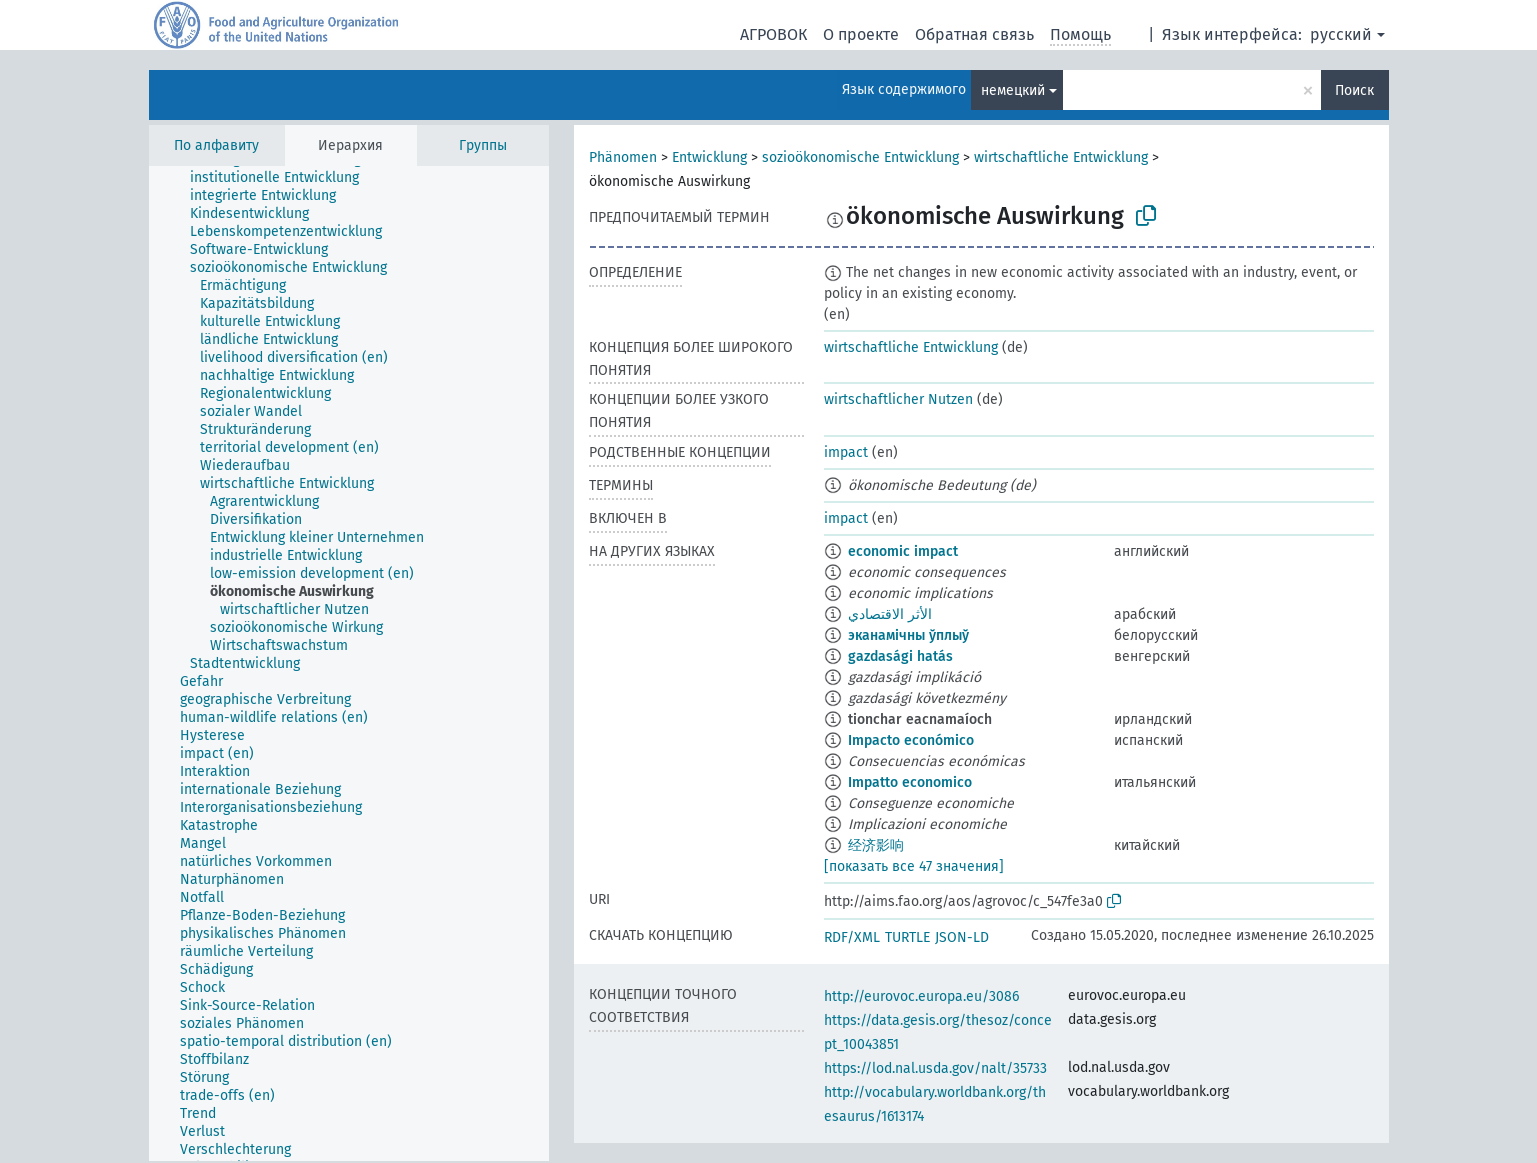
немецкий (1013, 90)
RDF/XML (852, 937)
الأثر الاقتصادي (890, 614)
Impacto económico (911, 740)
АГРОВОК (773, 34)
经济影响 (876, 845)
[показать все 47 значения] (914, 866)
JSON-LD (962, 937)
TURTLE (907, 937)
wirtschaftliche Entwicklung (1061, 157)
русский (1341, 34)
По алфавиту (216, 145)
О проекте (861, 34)
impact (846, 452)
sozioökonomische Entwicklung (860, 157)
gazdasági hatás (900, 656)
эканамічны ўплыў (908, 635)
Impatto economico (910, 782)
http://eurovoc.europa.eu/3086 (921, 996)
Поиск (1354, 90)
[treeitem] (283, 178)
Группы (483, 145)
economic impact (903, 551)
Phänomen (623, 157)
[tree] (349, 663)
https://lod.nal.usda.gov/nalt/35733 (935, 1068)
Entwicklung (709, 157)
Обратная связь (974, 34)
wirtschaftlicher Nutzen (898, 399)
